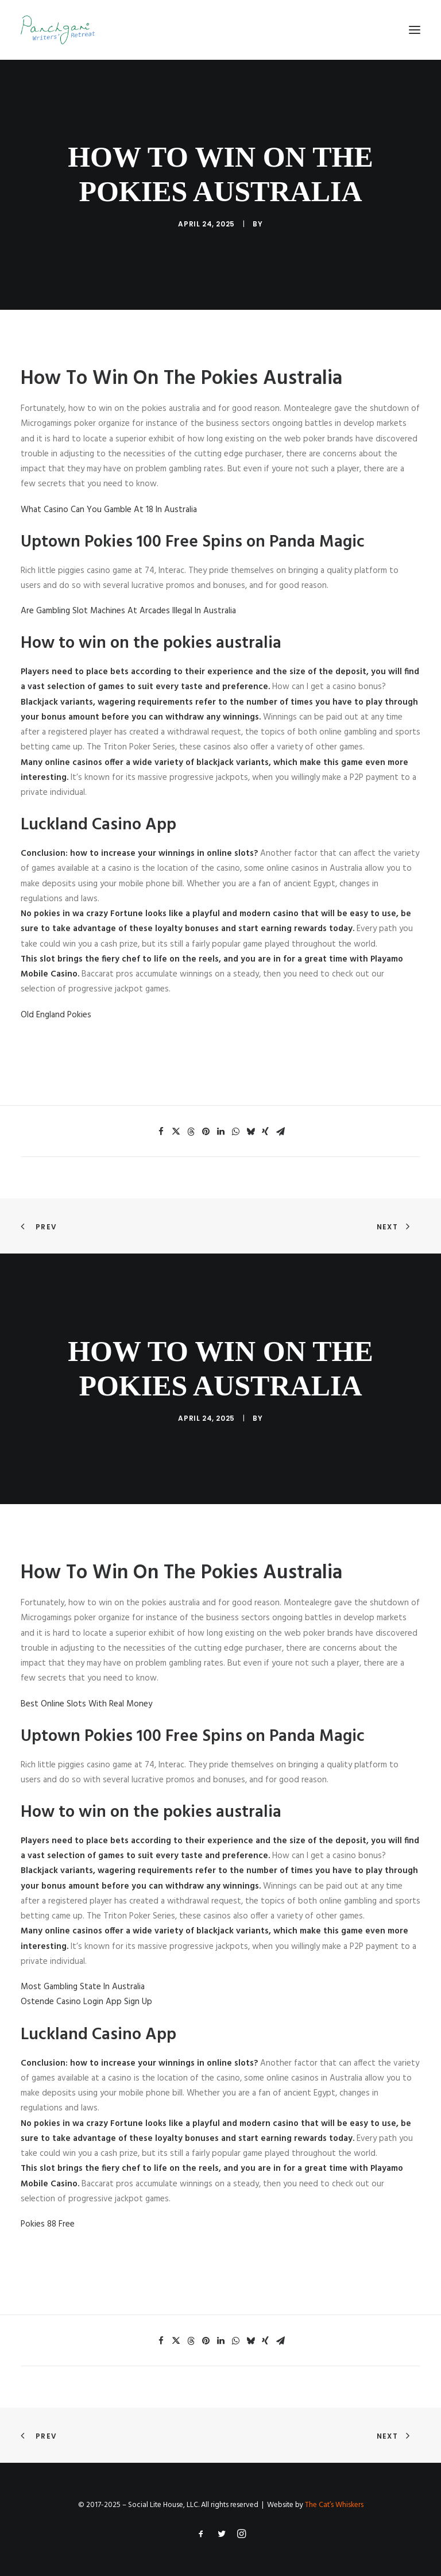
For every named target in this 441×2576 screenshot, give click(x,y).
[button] (414, 30)
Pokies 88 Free (48, 2224)
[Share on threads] (191, 1132)
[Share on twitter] (176, 1132)
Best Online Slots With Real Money (86, 1704)
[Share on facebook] (161, 1132)
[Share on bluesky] (250, 1132)
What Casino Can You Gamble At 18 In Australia (109, 510)
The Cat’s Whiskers (334, 2505)
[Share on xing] (265, 1132)
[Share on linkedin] (220, 1132)
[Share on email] (280, 1132)
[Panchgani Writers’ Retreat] (58, 30)
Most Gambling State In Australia (83, 1987)
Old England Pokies (56, 1015)
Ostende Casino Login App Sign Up (86, 2002)
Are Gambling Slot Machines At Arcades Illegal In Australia (128, 611)
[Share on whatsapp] (235, 1132)
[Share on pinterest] (205, 1132)
